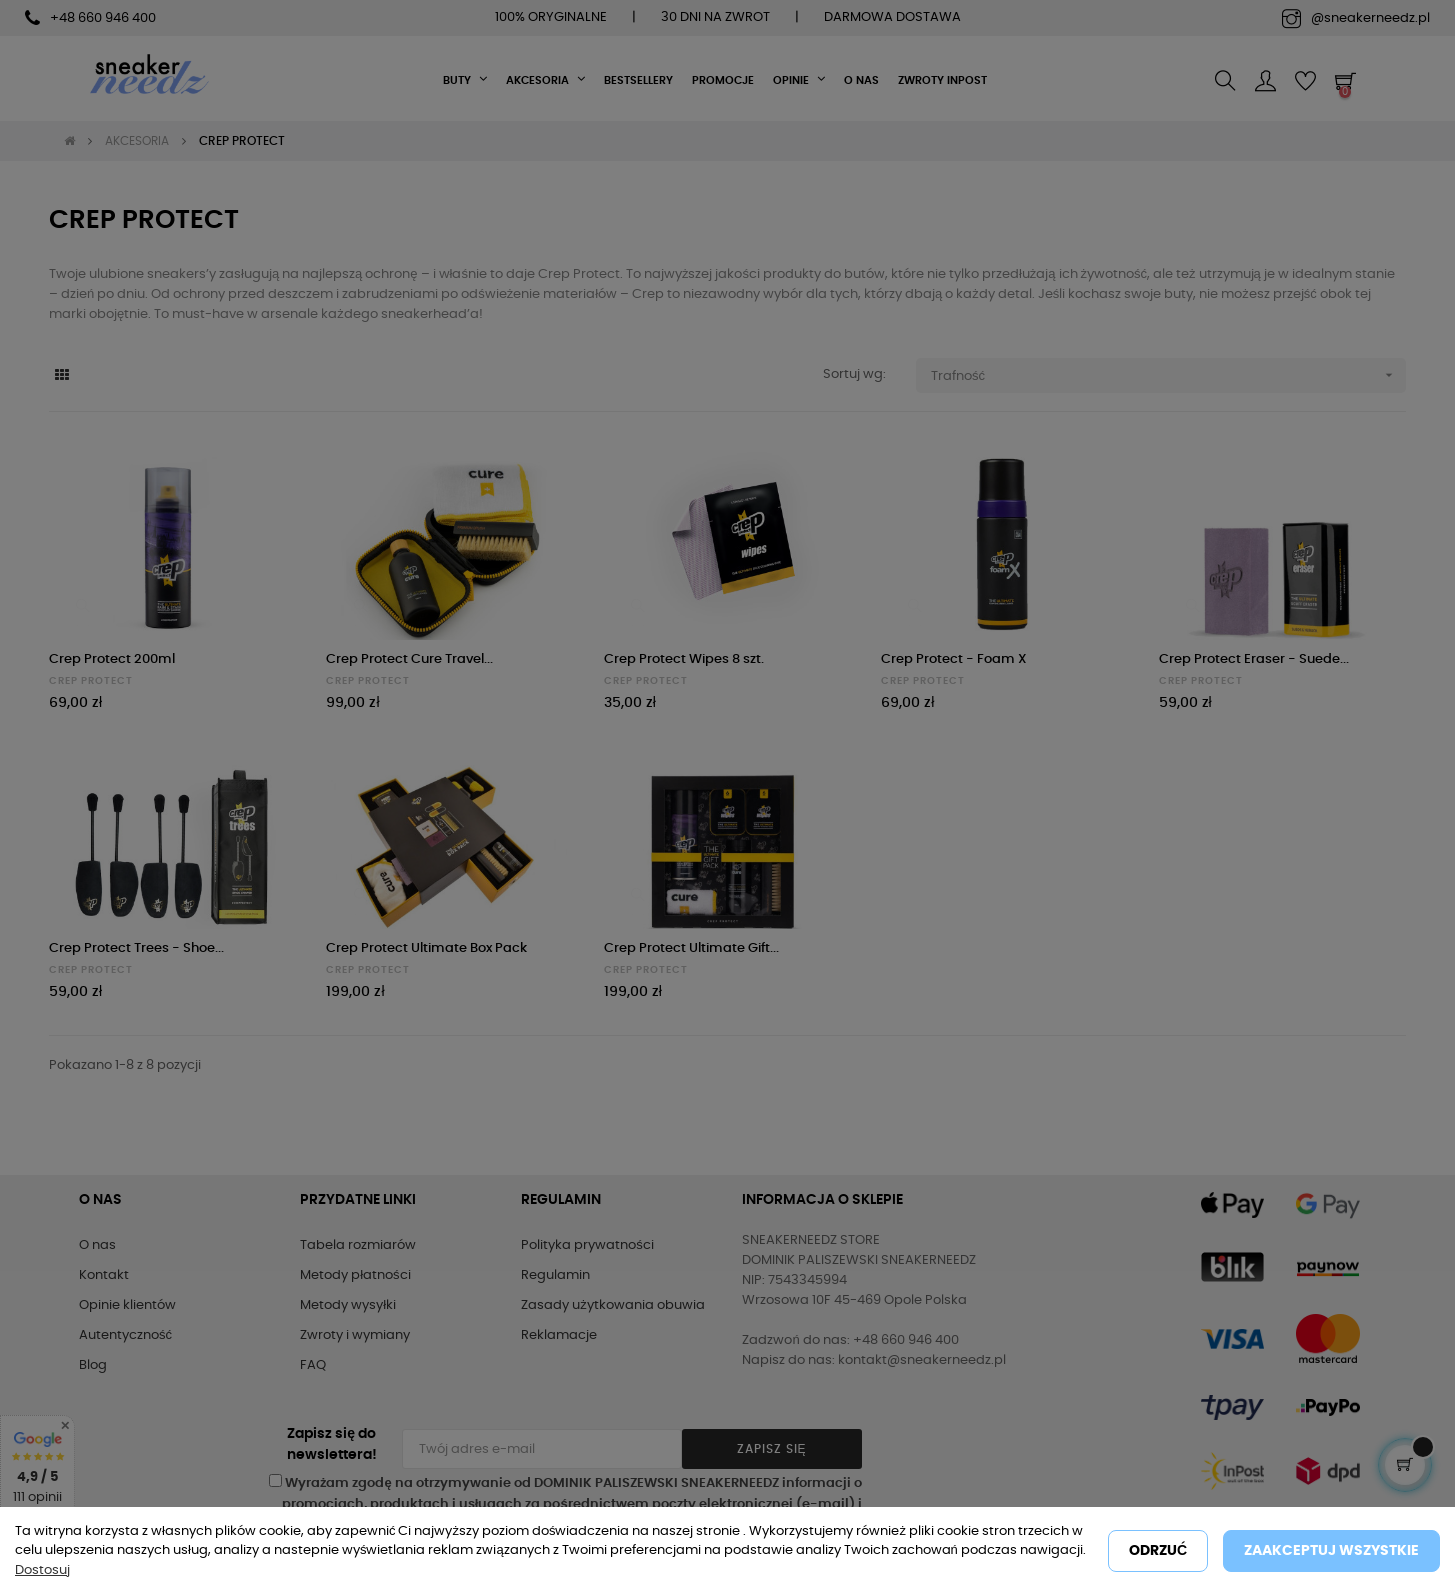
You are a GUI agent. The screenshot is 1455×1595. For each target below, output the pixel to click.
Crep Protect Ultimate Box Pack (426, 948)
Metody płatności (355, 1275)
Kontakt (104, 1275)
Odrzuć (1158, 1551)
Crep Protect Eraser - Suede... (1254, 659)
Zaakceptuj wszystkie (1331, 1551)
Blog (93, 1365)
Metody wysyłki (348, 1305)
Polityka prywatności (587, 1245)
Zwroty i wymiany (355, 1335)
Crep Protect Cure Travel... (409, 659)
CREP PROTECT (91, 681)
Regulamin (555, 1275)
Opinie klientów (127, 1305)
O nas (97, 1245)
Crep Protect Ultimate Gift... (691, 948)
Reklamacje (559, 1335)
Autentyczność (125, 1335)
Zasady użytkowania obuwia (613, 1305)
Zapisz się (772, 1449)
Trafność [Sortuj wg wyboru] (1168, 375)
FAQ (313, 1365)
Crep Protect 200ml (112, 659)
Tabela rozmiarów (358, 1245)
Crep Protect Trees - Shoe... (136, 948)
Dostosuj (42, 1570)
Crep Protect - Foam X (954, 659)
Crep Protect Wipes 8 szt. (684, 659)
